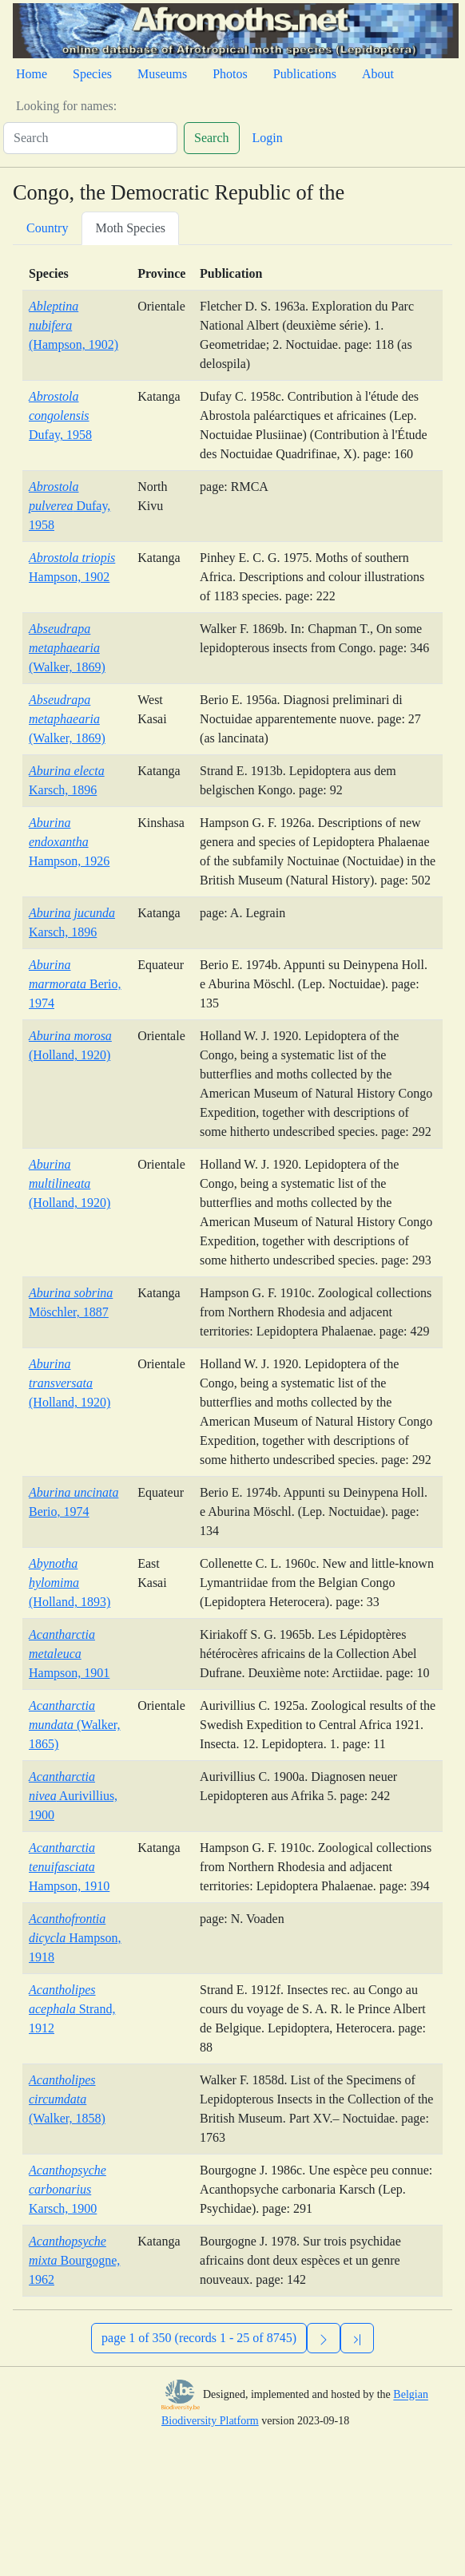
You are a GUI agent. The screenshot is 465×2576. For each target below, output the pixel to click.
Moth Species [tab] (130, 228)
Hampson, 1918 (75, 1938)
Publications (304, 74)
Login (267, 137)
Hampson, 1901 (69, 1654)
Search (211, 137)
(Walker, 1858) (67, 2099)
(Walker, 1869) (67, 648)
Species (92, 74)
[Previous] (357, 2338)
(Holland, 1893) (69, 1583)
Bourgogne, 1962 (74, 2260)
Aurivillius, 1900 (73, 1796)
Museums (162, 74)
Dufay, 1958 (60, 415)
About (378, 74)
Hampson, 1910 (69, 1867)
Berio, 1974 (75, 984)
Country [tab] (47, 228)
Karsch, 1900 (67, 2189)
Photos (230, 74)
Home (31, 74)
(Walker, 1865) (74, 1725)
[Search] (90, 138)
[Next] (323, 2338)
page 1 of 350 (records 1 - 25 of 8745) (198, 2338)
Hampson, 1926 (69, 842)
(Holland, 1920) (69, 1183)
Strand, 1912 (72, 2009)
